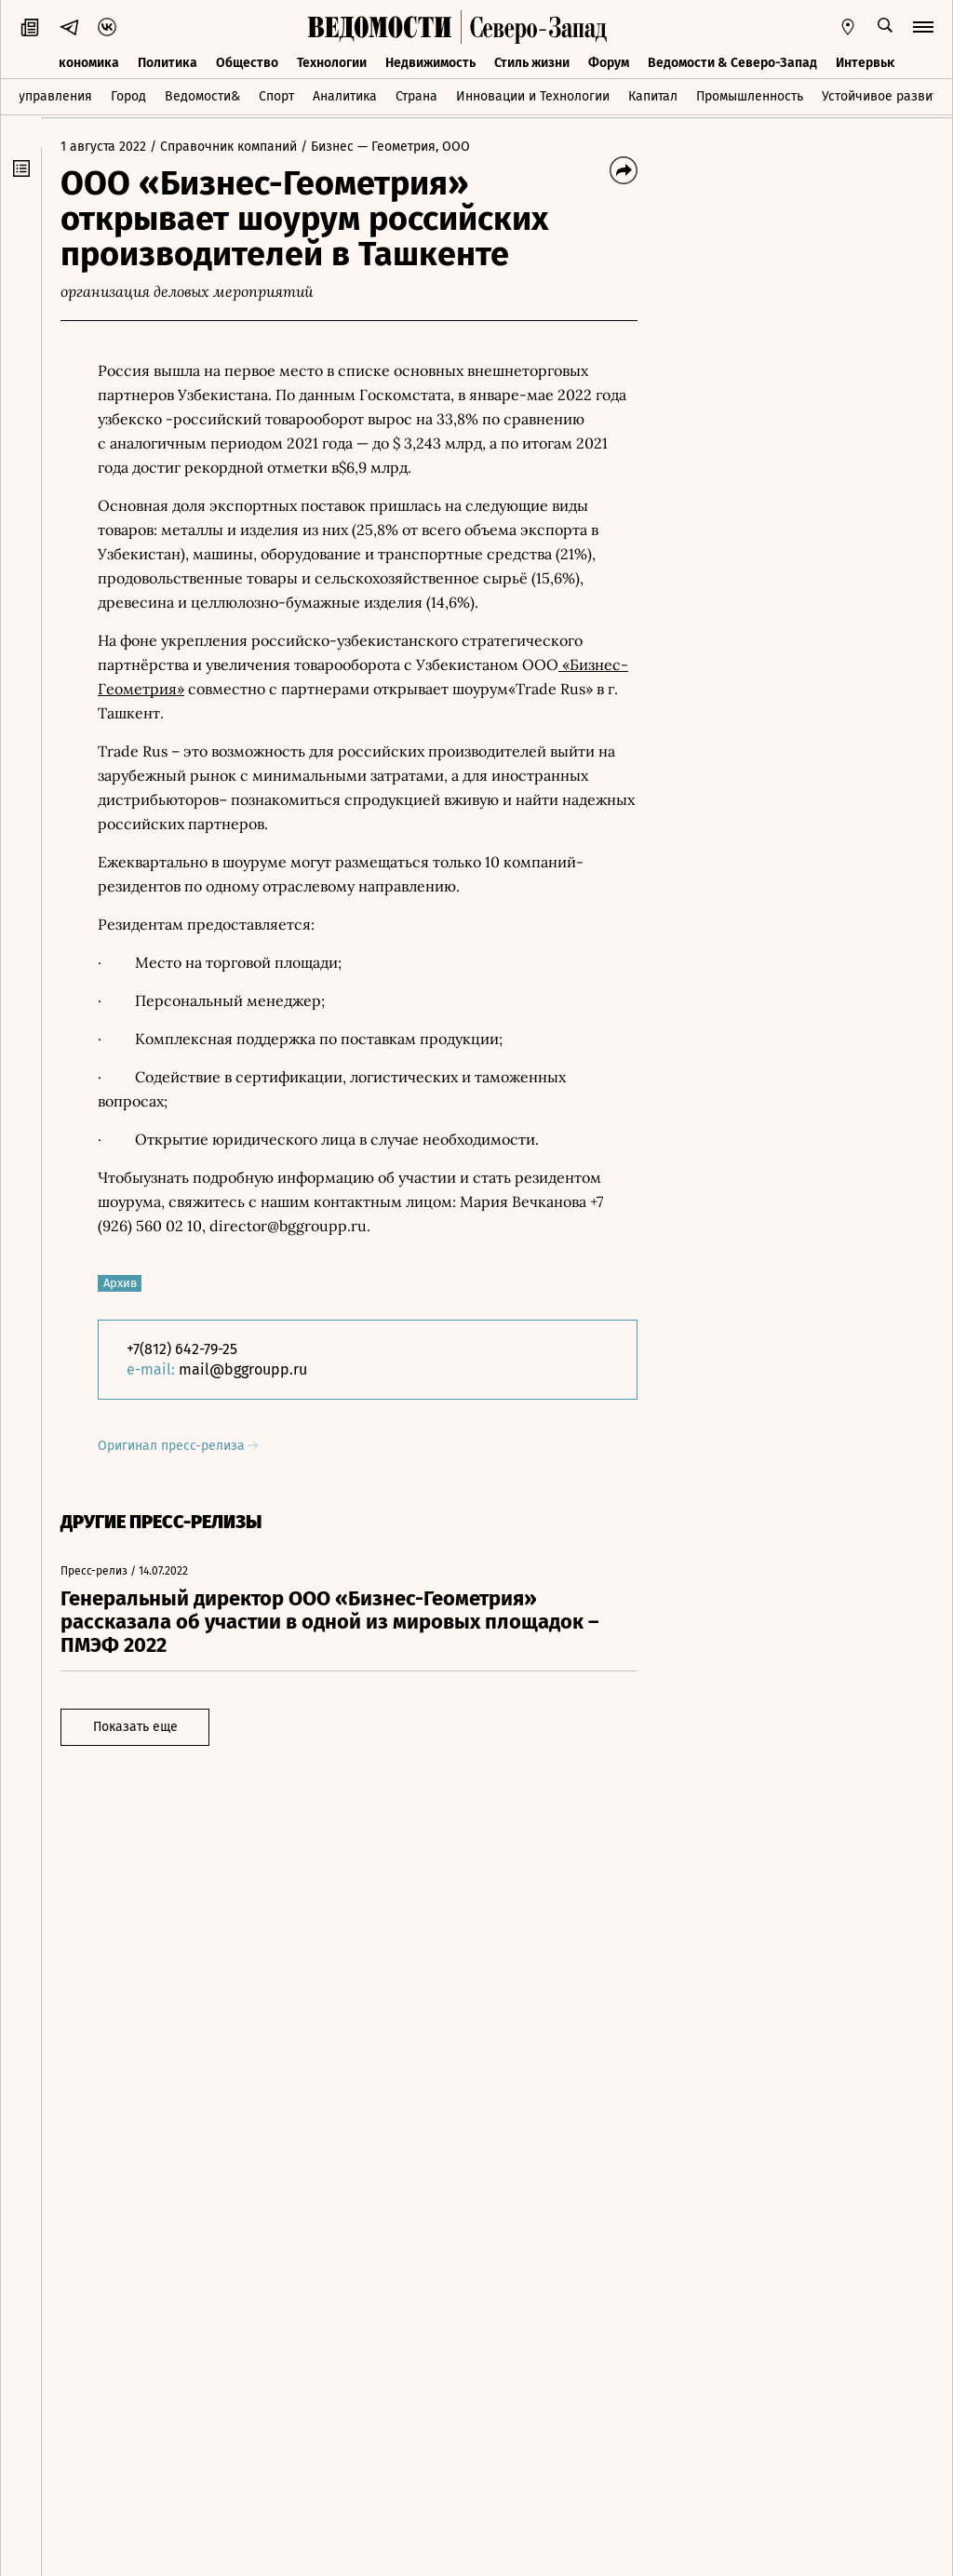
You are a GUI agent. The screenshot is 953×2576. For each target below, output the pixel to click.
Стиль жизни (532, 63)
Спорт (276, 96)
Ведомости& (202, 96)
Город (128, 96)
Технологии (332, 63)
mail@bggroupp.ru (243, 1369)
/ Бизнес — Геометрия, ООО (385, 146)
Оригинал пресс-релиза (178, 1446)
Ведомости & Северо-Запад (732, 63)
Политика (167, 63)
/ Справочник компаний (223, 146)
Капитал (653, 96)
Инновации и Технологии (533, 96)
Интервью (866, 63)
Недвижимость (430, 63)
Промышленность (749, 96)
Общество (247, 63)
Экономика (85, 63)
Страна (416, 96)
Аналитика (345, 96)
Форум (608, 63)
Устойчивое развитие (887, 96)
